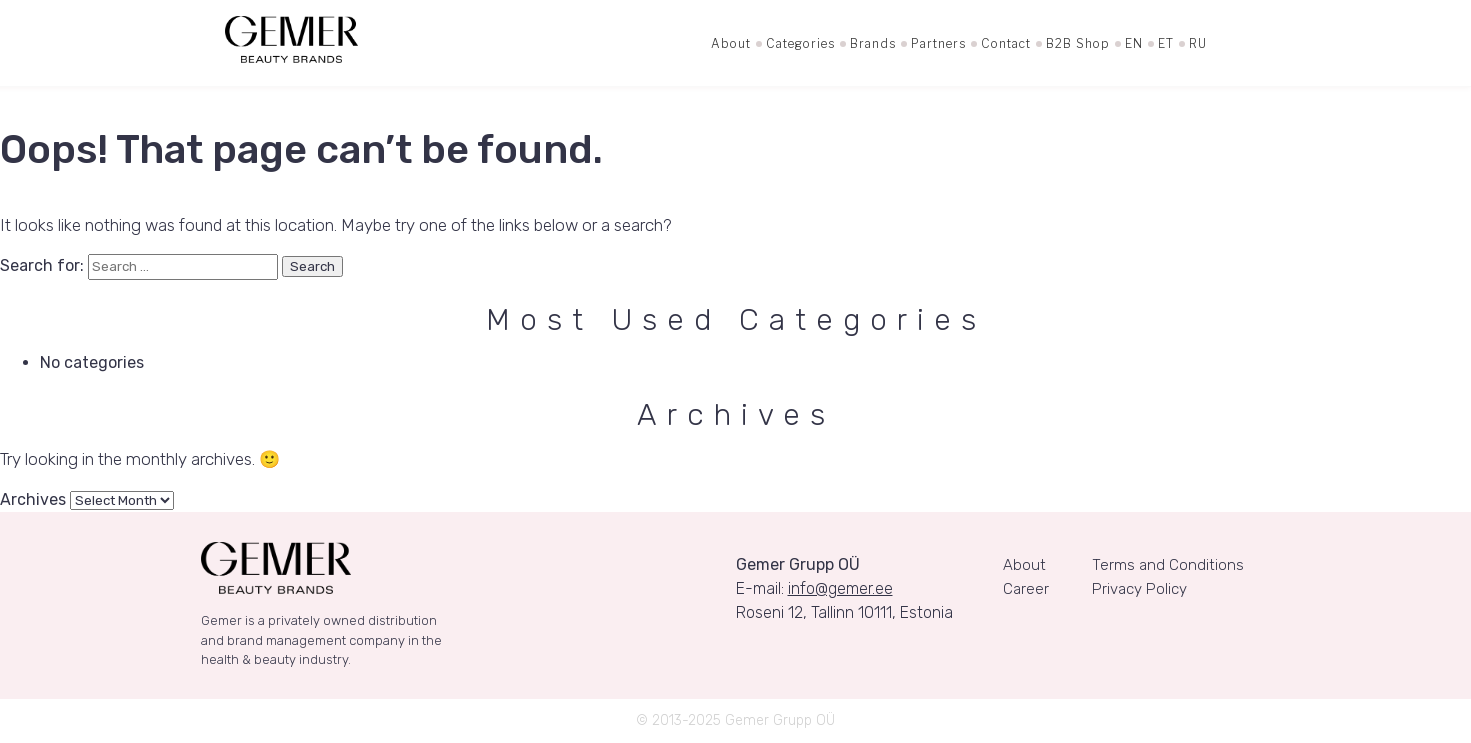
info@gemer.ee (840, 588)
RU (1198, 43)
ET (1166, 43)
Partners (938, 43)
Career (1026, 589)
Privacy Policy (1139, 589)
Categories (800, 43)
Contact (1006, 43)
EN (1134, 43)
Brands (873, 43)
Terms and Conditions (1168, 565)
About (731, 43)
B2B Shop (1078, 43)
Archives (33, 499)
